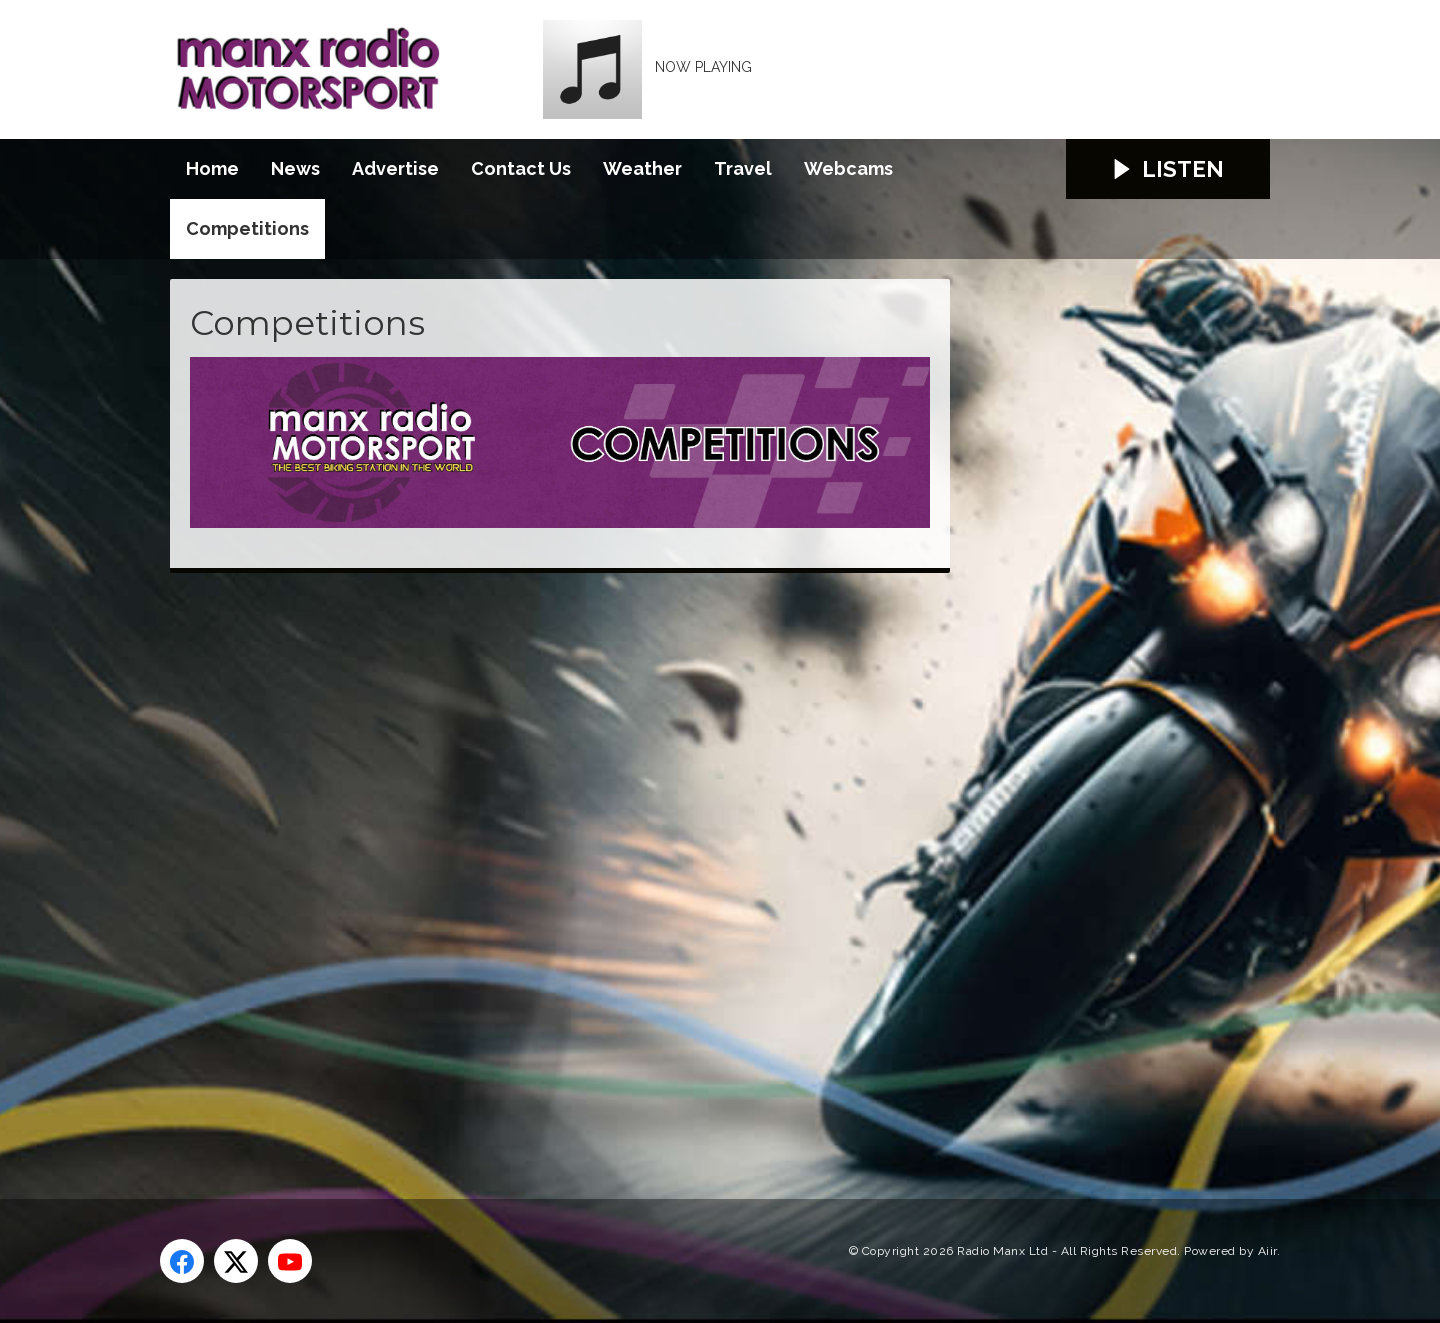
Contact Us (521, 168)
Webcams (848, 168)
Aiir (1267, 1251)
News (295, 168)
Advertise (395, 168)
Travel (743, 168)
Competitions (247, 228)
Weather (642, 168)
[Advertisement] (545, 863)
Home (212, 168)
